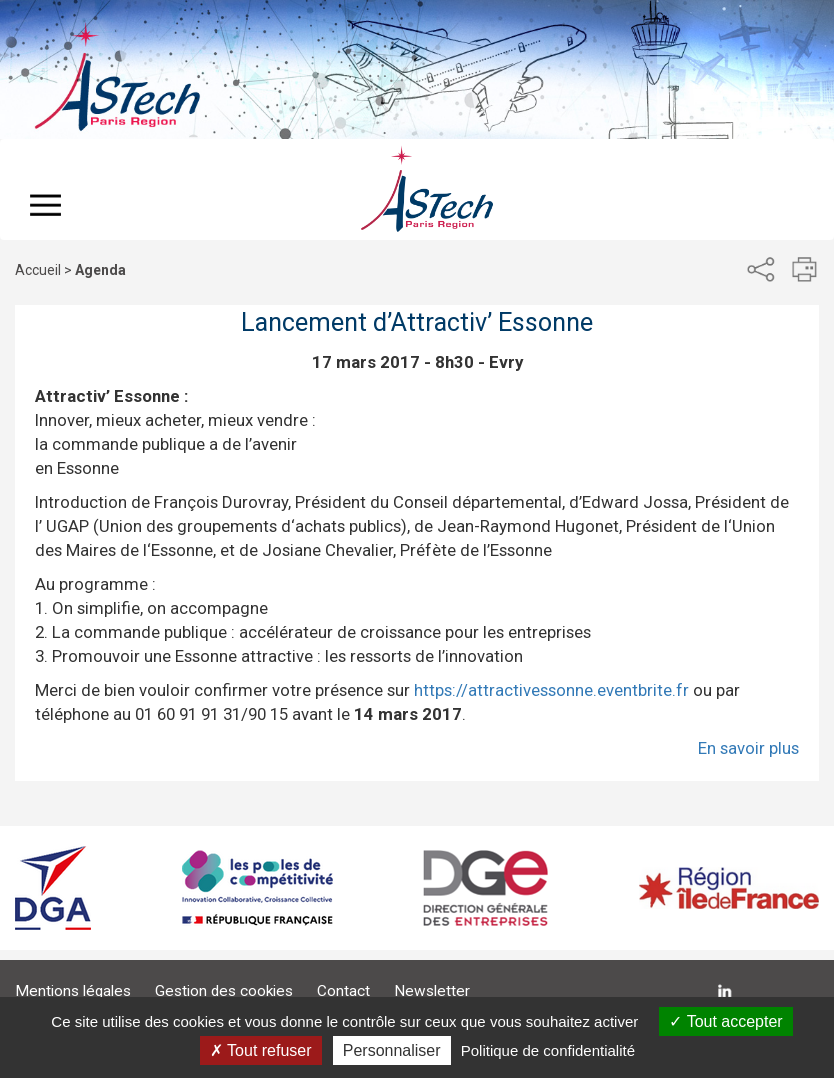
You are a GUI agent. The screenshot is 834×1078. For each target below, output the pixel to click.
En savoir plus (748, 748)
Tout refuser (261, 1050)
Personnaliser (392, 1050)
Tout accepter (725, 1021)
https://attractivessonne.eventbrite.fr (551, 690)
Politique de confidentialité (548, 1050)
